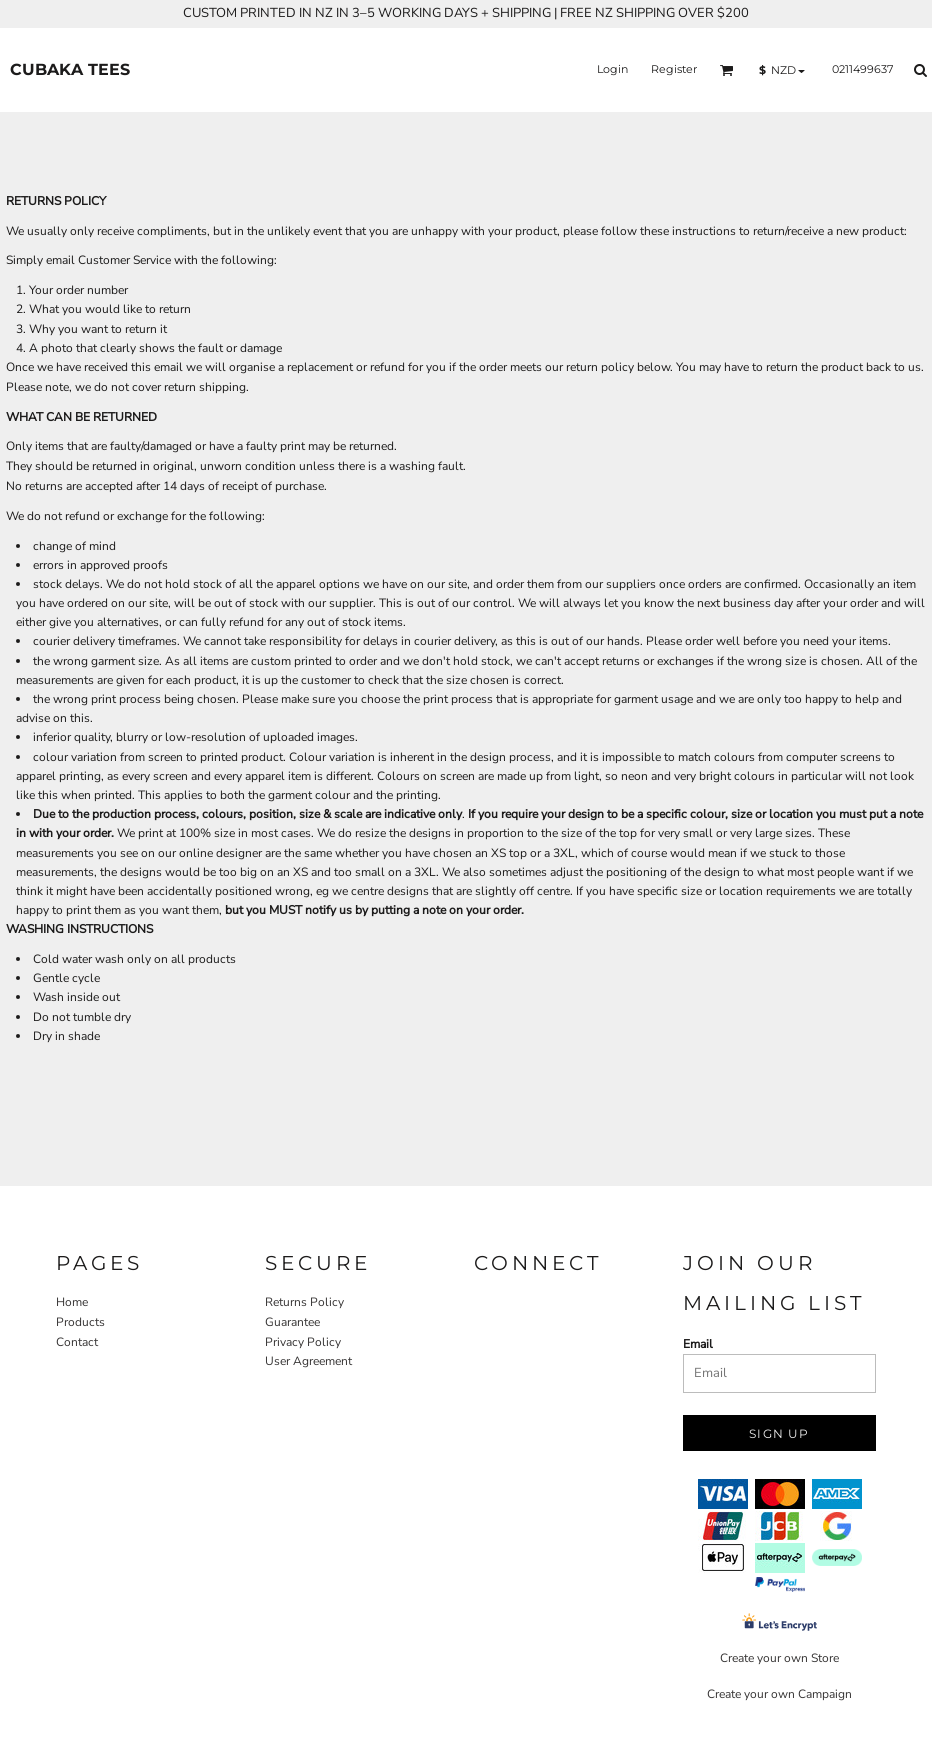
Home (72, 1302)
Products (80, 1322)
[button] (727, 70)
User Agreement (308, 1361)
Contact (77, 1342)
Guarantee (292, 1322)
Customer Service (124, 260)
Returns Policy (304, 1302)
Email (698, 1344)
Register (674, 69)
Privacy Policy (303, 1342)
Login (612, 69)
